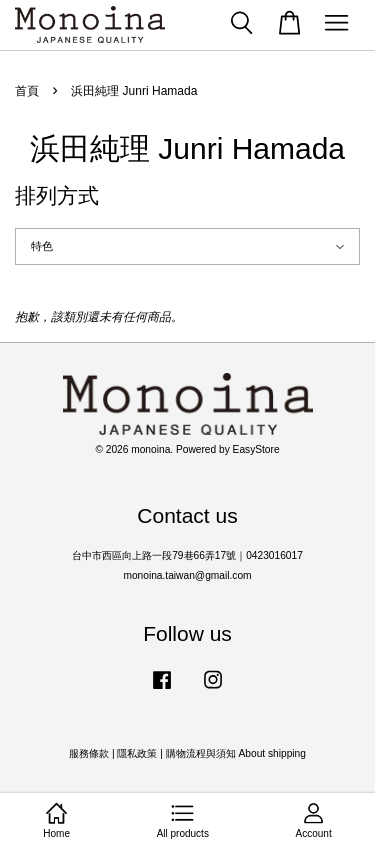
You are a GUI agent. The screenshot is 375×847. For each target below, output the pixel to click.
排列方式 (57, 195)
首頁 (27, 91)
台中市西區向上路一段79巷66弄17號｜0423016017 (187, 555)
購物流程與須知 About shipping (236, 753)
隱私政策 (137, 753)
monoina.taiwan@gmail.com (187, 575)
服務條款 (89, 753)
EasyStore (256, 449)
